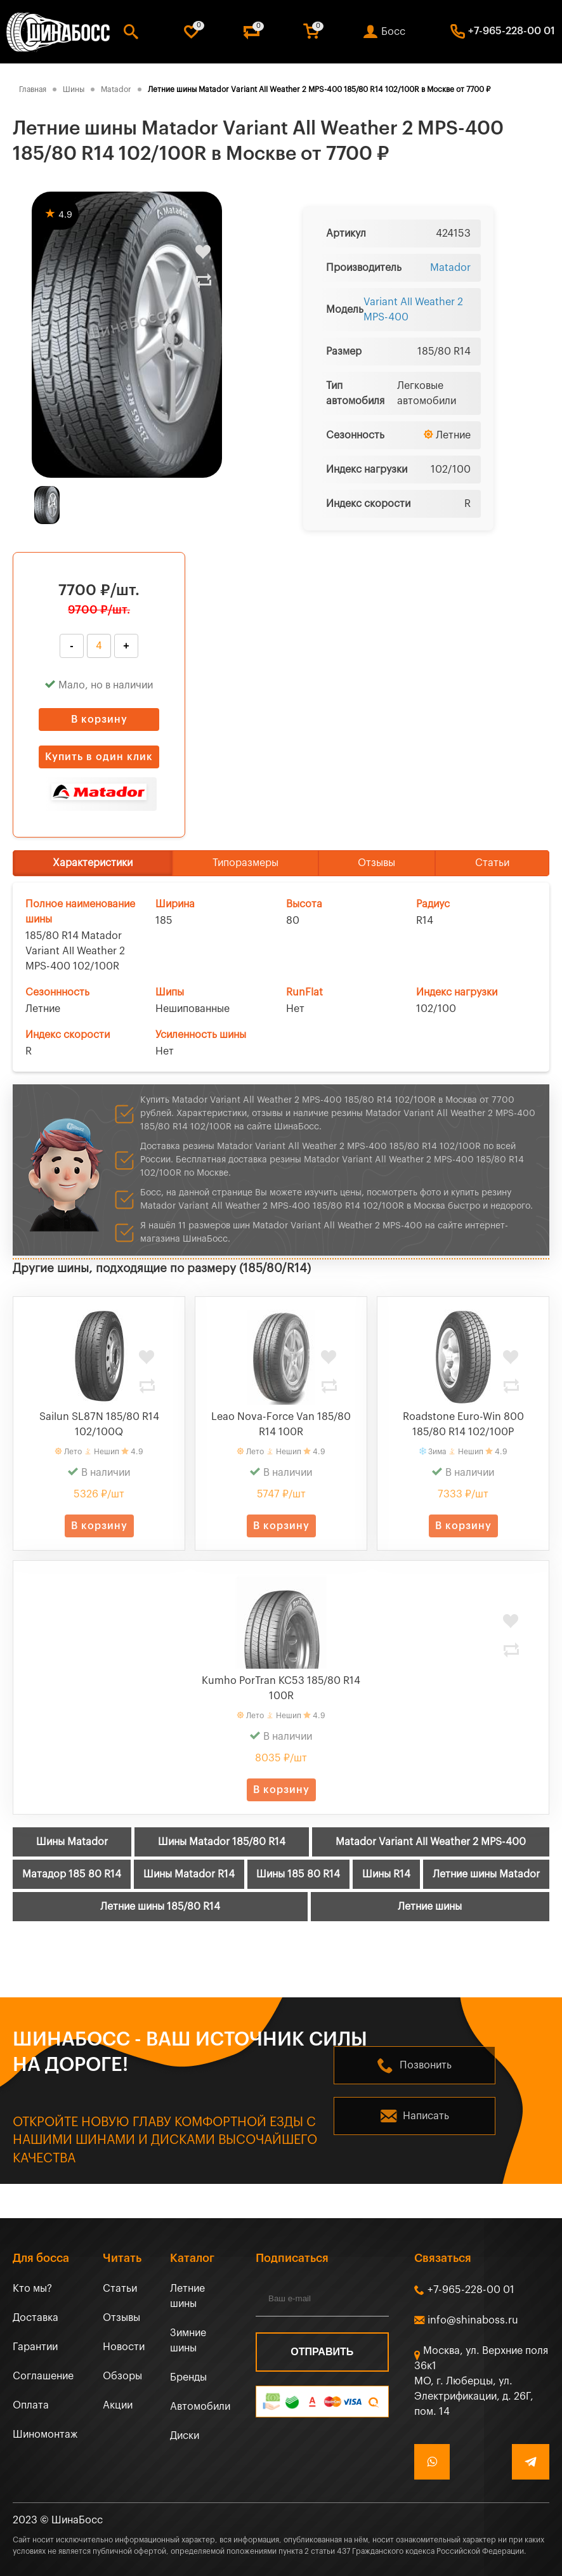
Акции (118, 2405)
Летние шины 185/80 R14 (160, 1907)
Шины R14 (386, 1874)
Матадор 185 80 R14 (71, 1874)
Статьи (492, 863)
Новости (124, 2347)
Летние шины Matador (486, 1874)
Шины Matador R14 (189, 1874)
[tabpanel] (127, 335)
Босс (393, 32)
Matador (450, 268)
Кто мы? (32, 2289)
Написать (426, 2116)
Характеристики (93, 863)
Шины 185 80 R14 (298, 1874)
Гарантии (35, 2347)
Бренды (188, 2377)
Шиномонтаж (45, 2434)
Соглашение (43, 2376)
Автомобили (200, 2407)
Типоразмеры (245, 863)
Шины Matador (72, 1842)
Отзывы (376, 863)
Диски (184, 2436)
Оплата (31, 2405)
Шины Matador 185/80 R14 (221, 1842)
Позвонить (426, 2065)
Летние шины (430, 1907)
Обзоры (122, 2376)
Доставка (35, 2318)
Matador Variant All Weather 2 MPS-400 (431, 1842)
